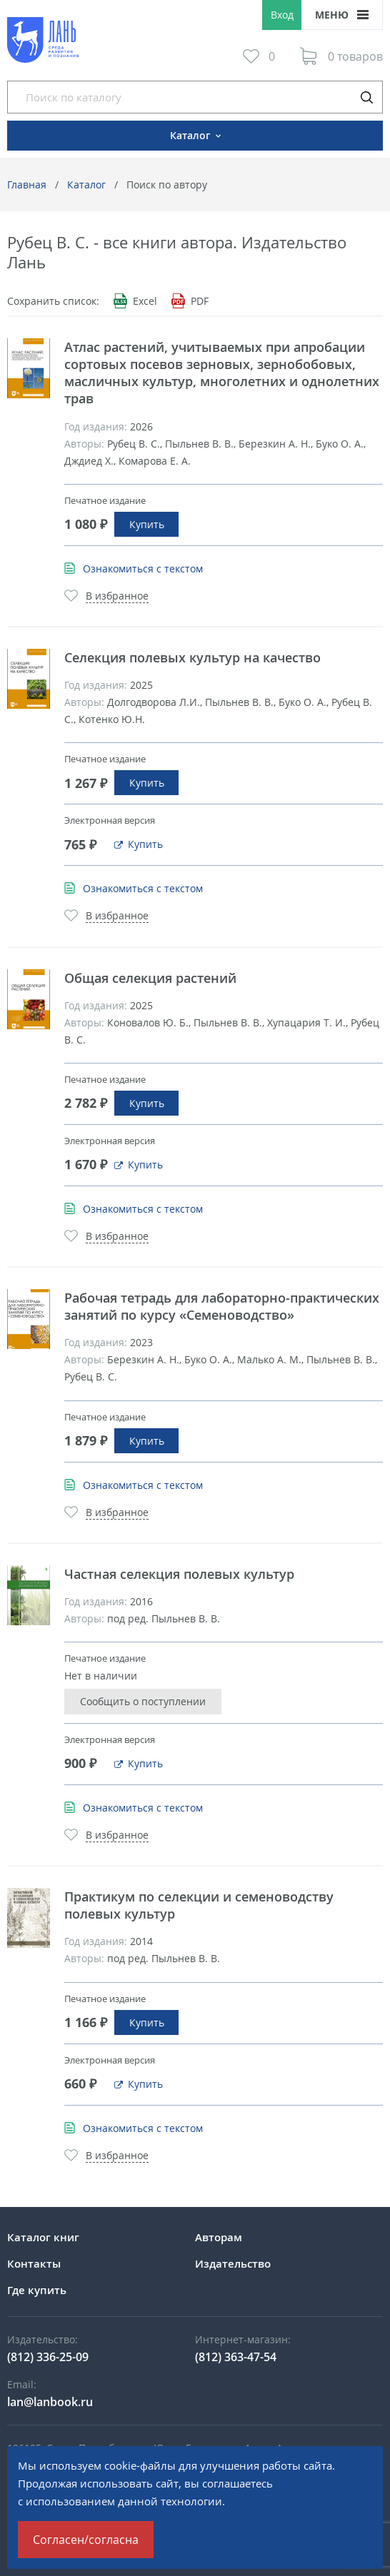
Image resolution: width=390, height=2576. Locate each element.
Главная (26, 184)
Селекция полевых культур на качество (192, 657)
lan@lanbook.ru (50, 2402)
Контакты (34, 2263)
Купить (146, 524)
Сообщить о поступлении (143, 1701)
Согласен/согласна (86, 2539)
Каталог (86, 184)
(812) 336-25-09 (48, 2357)
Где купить (36, 2290)
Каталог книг (43, 2237)
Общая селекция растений (150, 977)
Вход (282, 14)
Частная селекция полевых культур (179, 1573)
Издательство (233, 2263)
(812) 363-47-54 (235, 2357)
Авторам (218, 2237)
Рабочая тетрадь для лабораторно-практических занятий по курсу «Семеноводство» (221, 1306)
